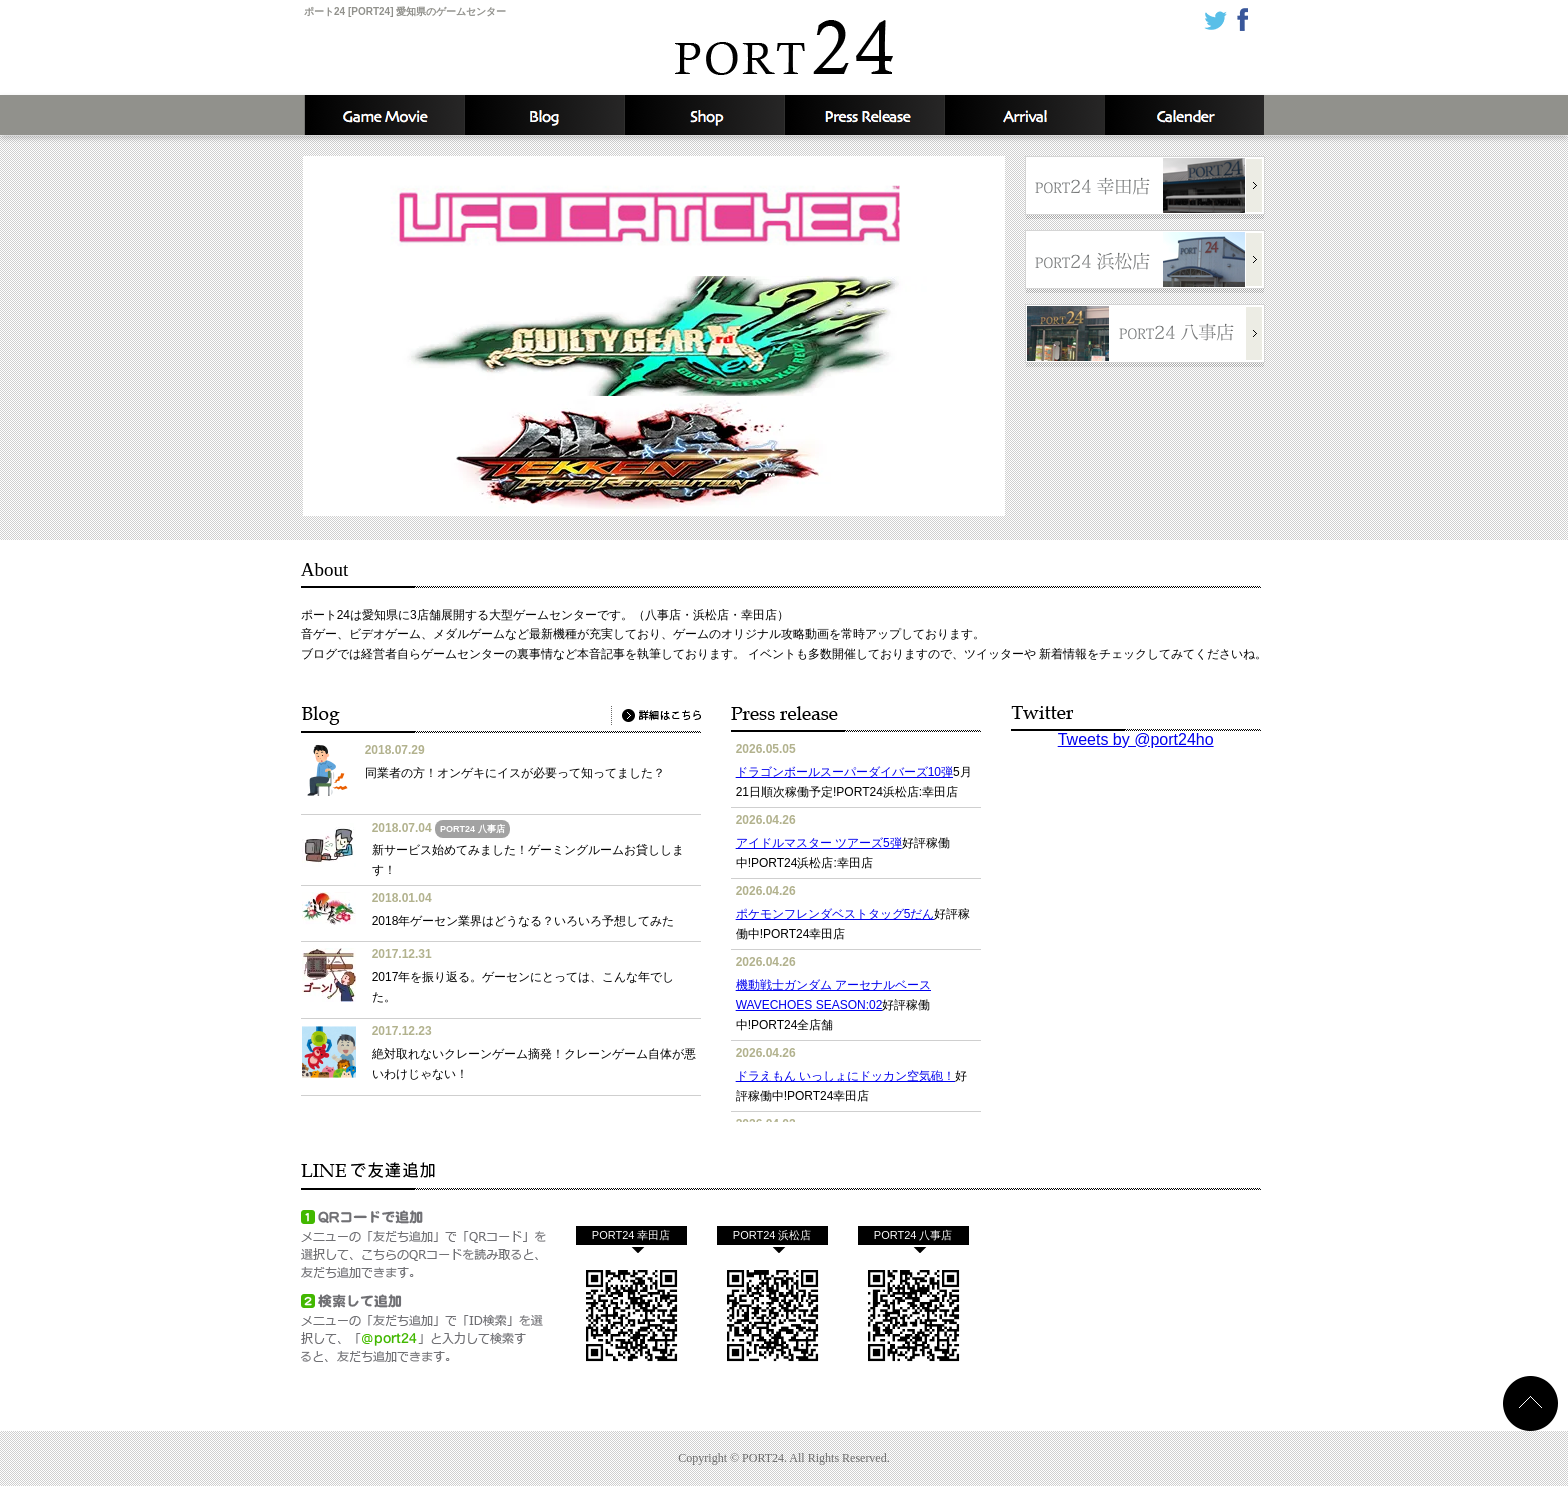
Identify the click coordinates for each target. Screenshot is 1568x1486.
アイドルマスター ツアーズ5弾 (819, 843)
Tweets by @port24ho (1136, 739)
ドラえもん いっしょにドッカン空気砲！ (845, 1076)
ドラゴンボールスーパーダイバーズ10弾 (844, 772)
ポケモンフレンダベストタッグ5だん (835, 914)
